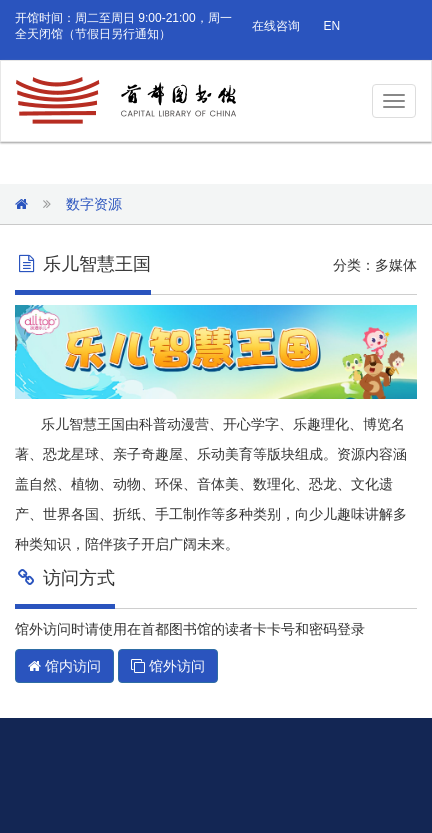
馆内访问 (64, 666)
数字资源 (94, 204)
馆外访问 (168, 666)
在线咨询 (276, 26)
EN (331, 26)
